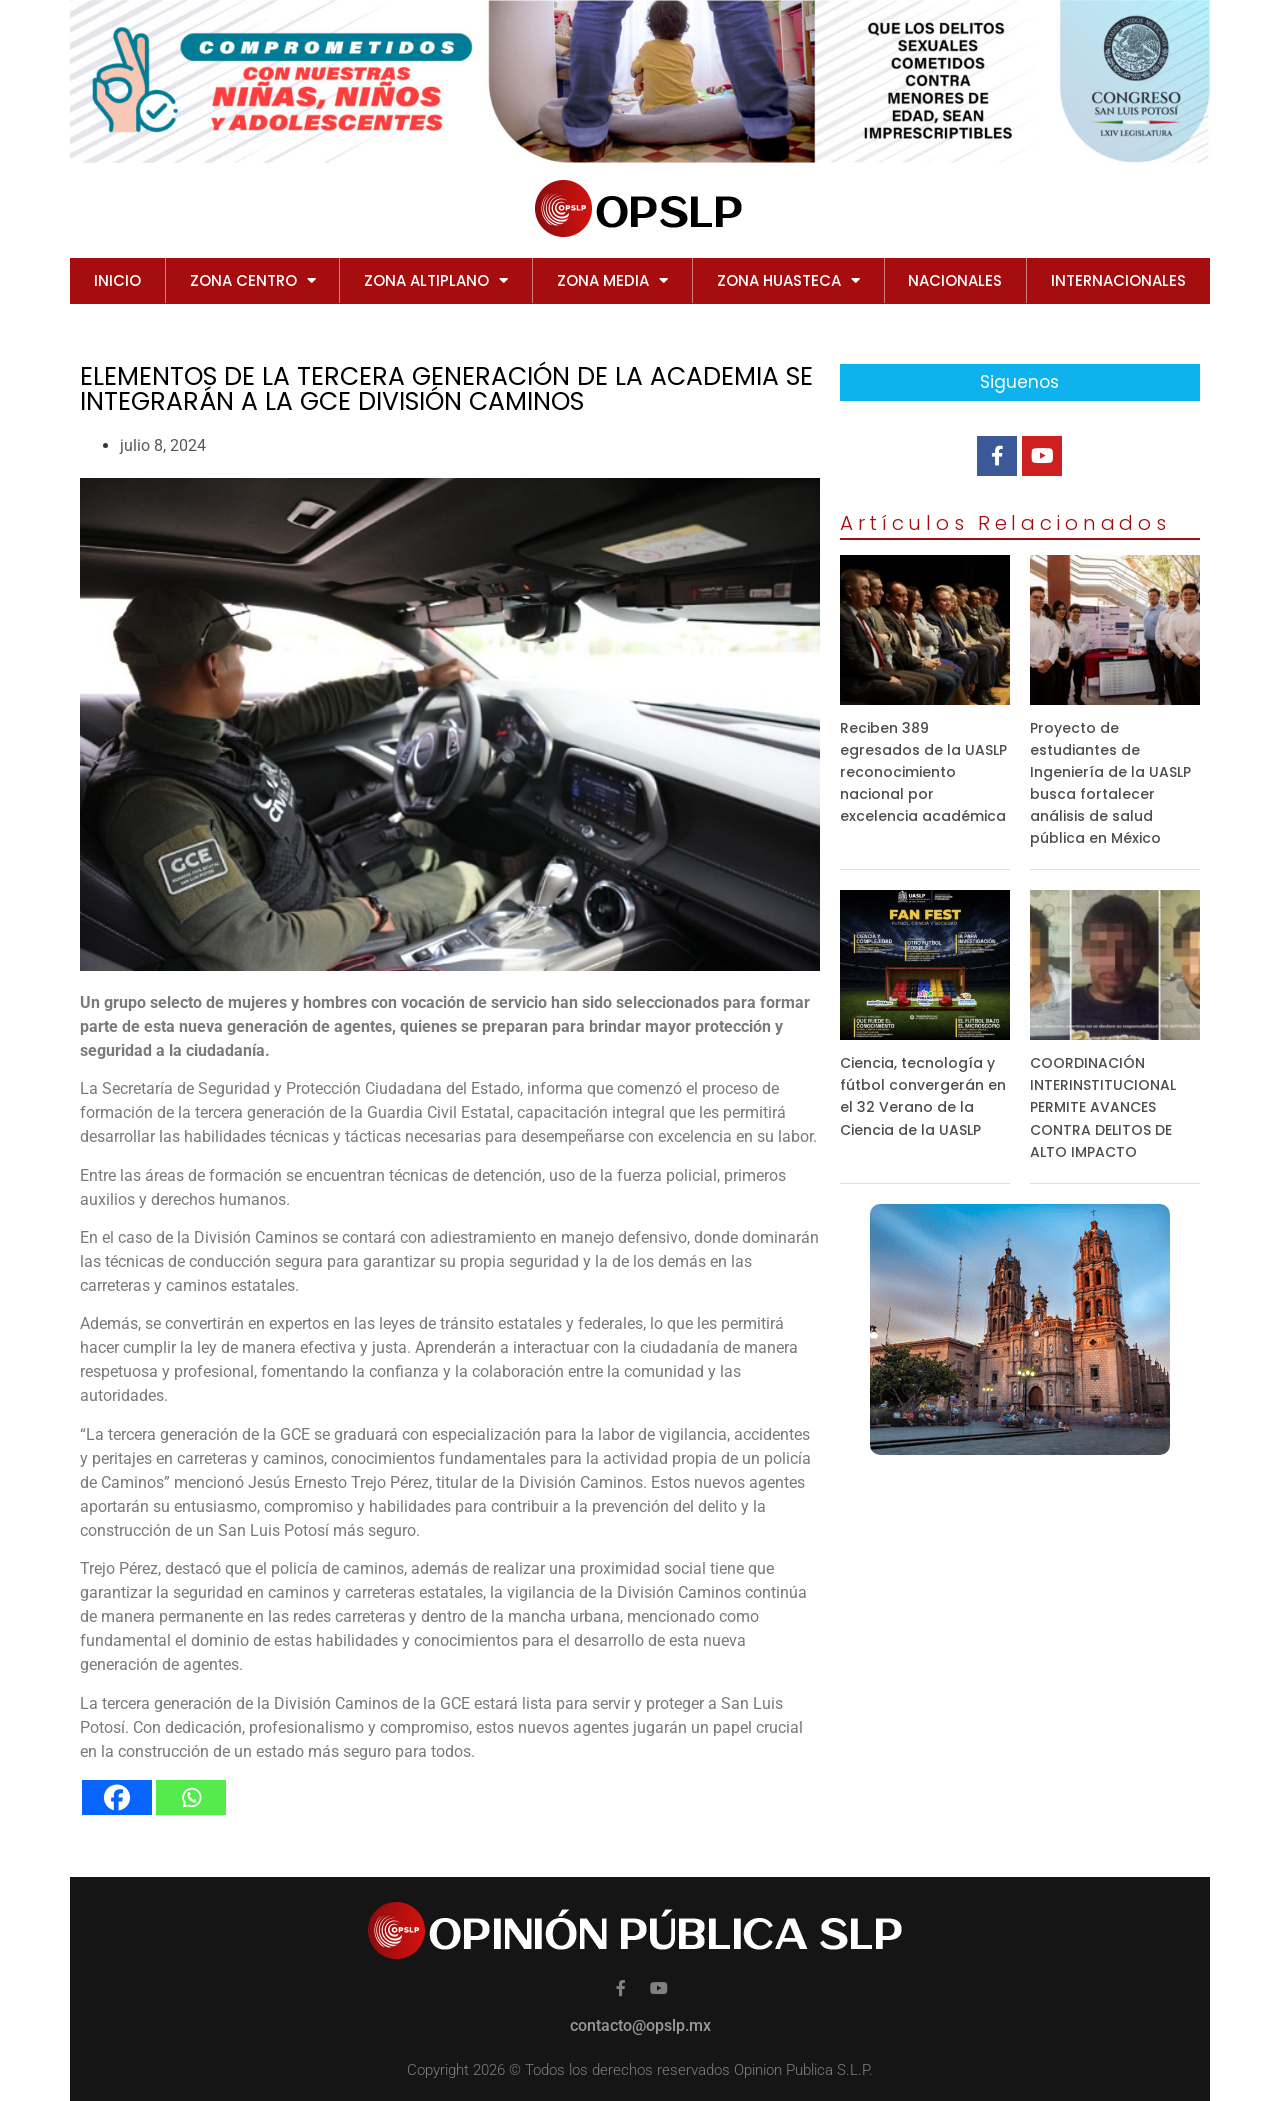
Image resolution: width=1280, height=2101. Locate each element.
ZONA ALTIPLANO (436, 280)
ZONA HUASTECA (788, 280)
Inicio (117, 280)
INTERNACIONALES (1118, 280)
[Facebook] (117, 1797)
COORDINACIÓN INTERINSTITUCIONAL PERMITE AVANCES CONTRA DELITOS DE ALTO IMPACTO (1103, 1107)
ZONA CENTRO (253, 280)
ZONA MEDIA (612, 280)
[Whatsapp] (191, 1797)
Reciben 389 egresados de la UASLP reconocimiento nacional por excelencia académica (923, 772)
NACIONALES (955, 280)
